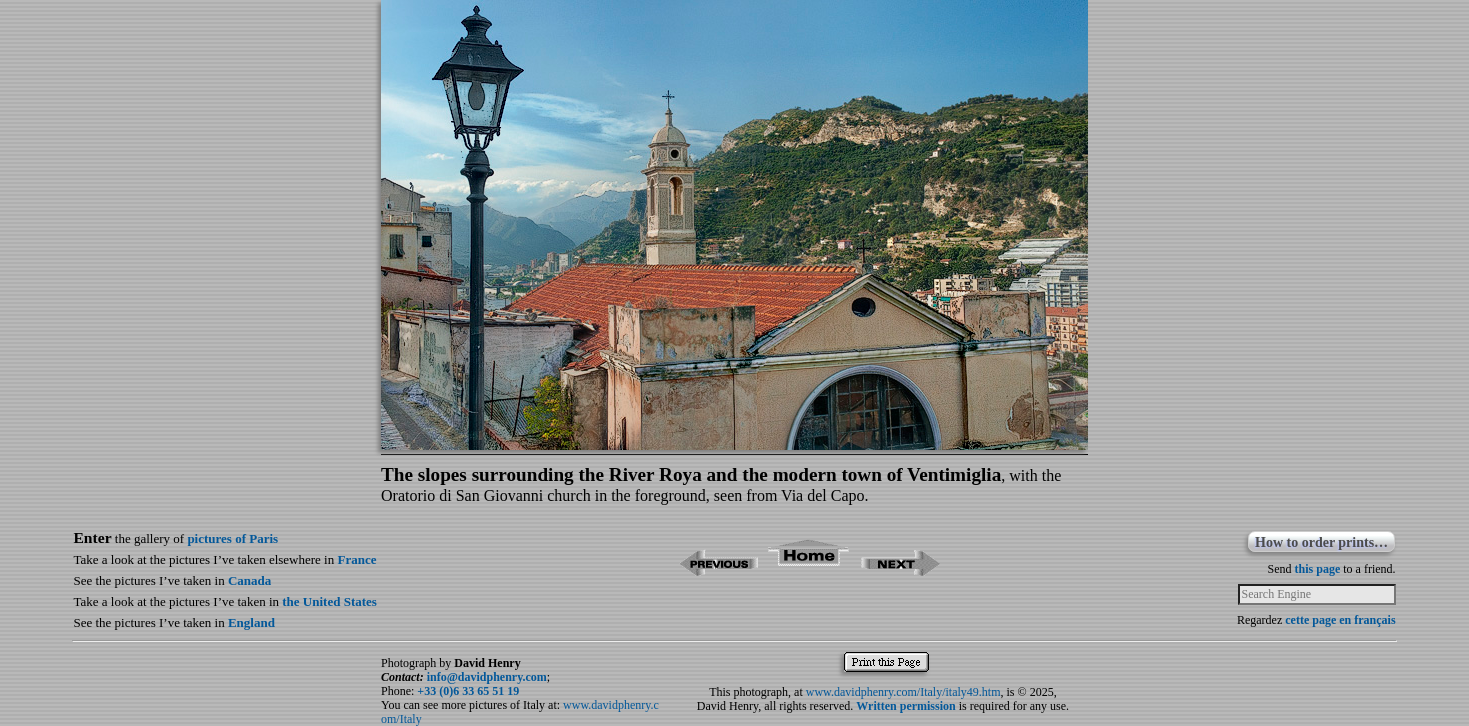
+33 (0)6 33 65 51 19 (468, 691)
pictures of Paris (232, 538)
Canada (249, 580)
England (251, 622)
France (356, 559)
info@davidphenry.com (487, 677)
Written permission (905, 706)
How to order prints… (1321, 542)
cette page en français (1340, 620)
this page (1318, 569)
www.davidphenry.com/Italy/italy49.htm (903, 692)
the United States (329, 601)
